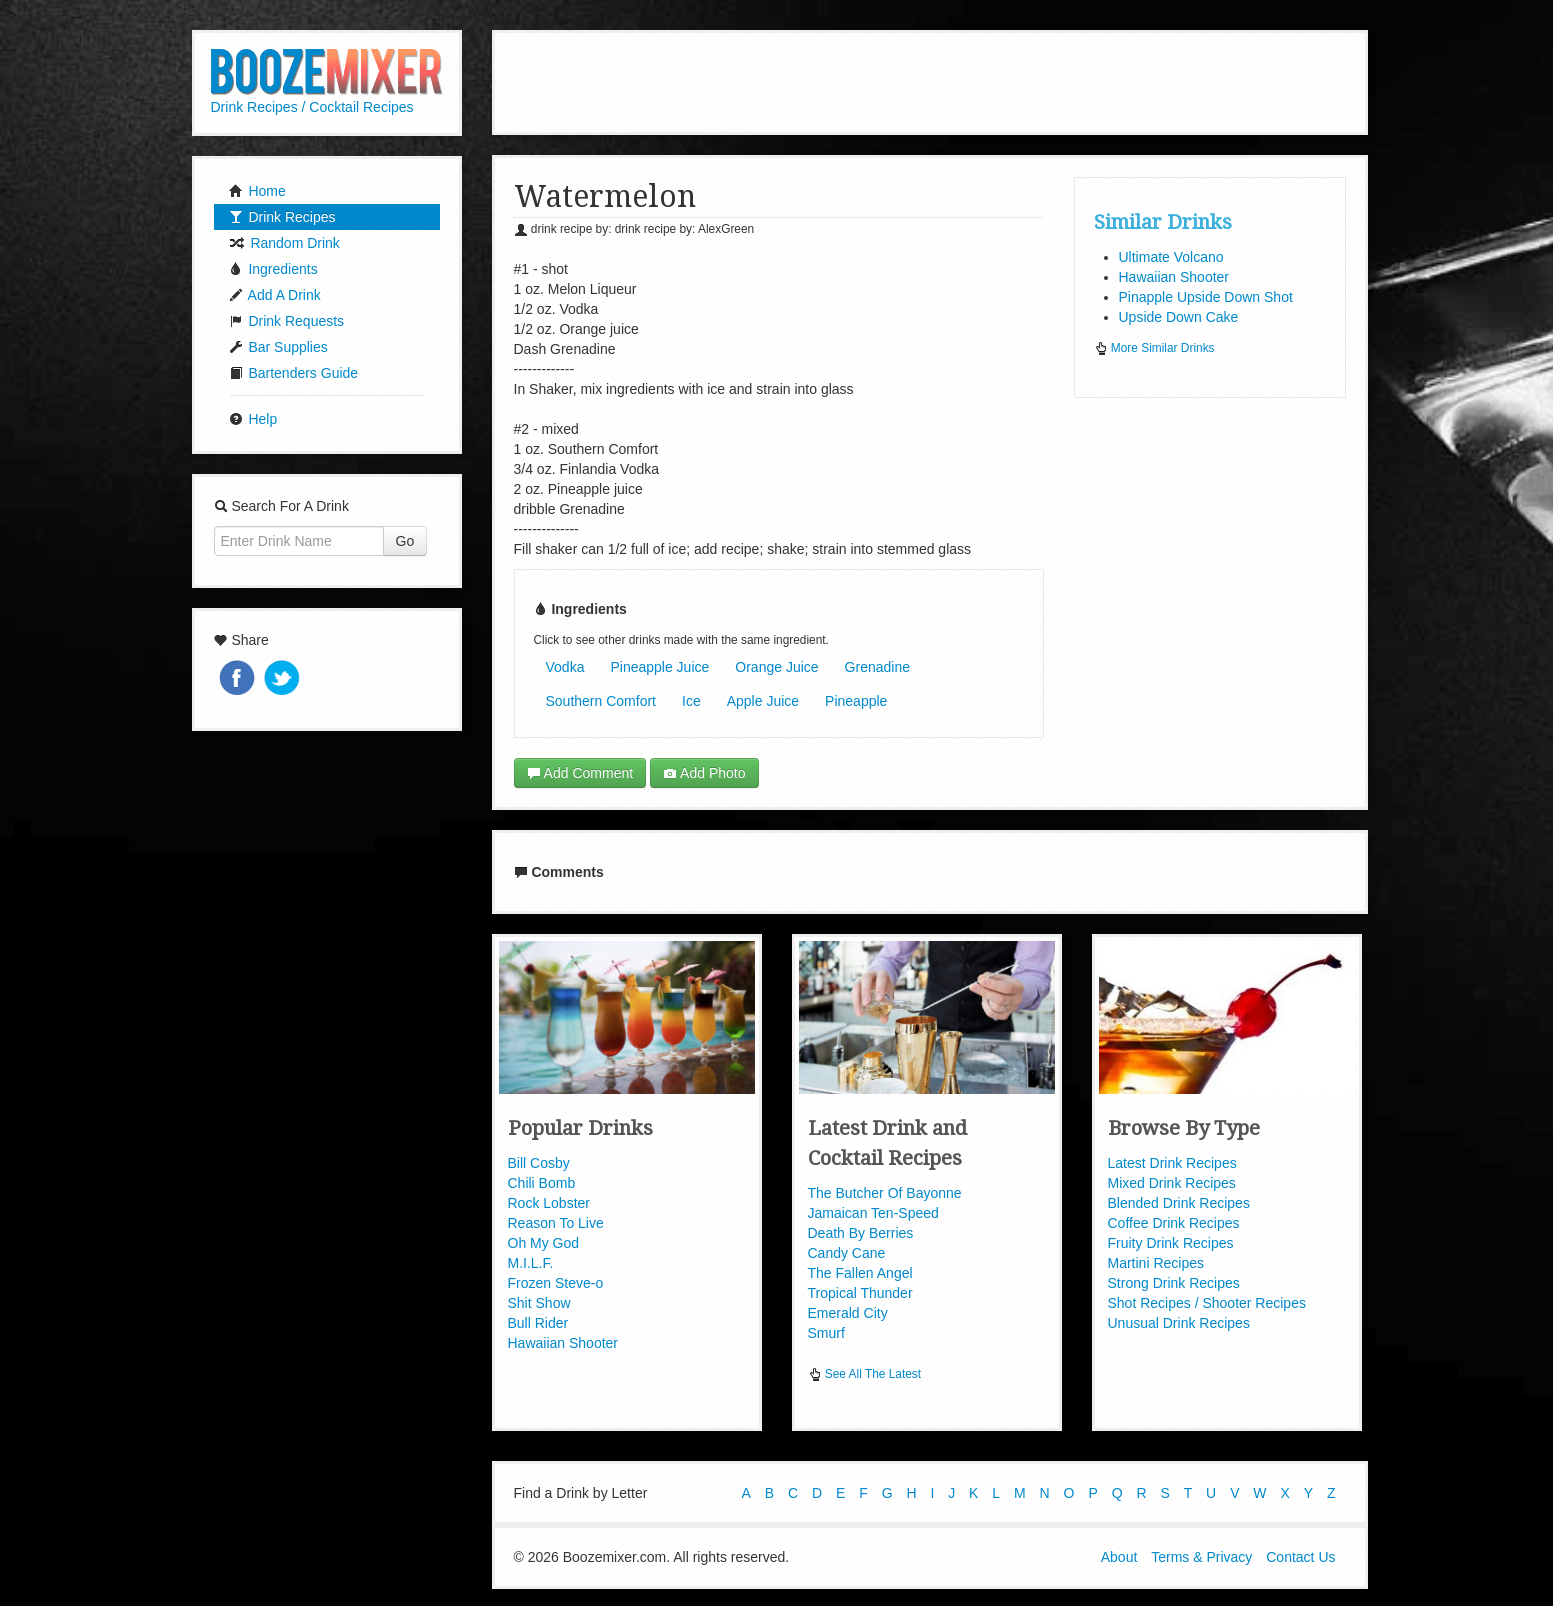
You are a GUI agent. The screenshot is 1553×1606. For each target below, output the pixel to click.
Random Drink (284, 243)
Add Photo (704, 773)
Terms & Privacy (1201, 1554)
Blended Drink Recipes (1179, 1203)
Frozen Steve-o (556, 1283)
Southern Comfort (601, 701)
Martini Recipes (1156, 1263)
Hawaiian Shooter (1174, 277)
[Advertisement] (930, 80)
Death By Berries (861, 1233)
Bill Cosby (539, 1163)
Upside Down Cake (1179, 317)
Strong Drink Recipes (1174, 1283)
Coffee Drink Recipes (1174, 1223)
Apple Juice (763, 701)
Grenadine (877, 667)
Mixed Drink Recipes (1172, 1183)
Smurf (826, 1333)
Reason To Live (556, 1223)
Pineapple (856, 701)
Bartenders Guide (294, 373)
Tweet (284, 679)
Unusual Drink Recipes (1179, 1323)
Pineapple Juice (659, 667)
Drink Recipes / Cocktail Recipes (312, 107)
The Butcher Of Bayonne (885, 1193)
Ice (691, 701)
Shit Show (539, 1303)
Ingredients (273, 269)
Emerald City (848, 1313)
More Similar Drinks (1154, 348)
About (1119, 1554)
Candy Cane (847, 1253)
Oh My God (544, 1243)
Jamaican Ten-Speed (873, 1213)
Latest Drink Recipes (1172, 1163)
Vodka (565, 667)
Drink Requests (287, 321)
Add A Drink (275, 295)
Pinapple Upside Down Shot (1206, 297)
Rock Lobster (549, 1203)
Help (253, 419)
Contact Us (1300, 1554)
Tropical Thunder (860, 1293)
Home (257, 191)
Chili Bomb (542, 1183)
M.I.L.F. (531, 1263)
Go (405, 541)
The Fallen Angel (860, 1273)
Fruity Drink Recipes (1171, 1243)
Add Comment (580, 773)
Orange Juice (776, 667)
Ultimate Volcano (1171, 257)
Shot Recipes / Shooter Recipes (1207, 1303)
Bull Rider (538, 1323)
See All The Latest (865, 1374)
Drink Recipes (282, 217)
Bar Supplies (278, 347)
